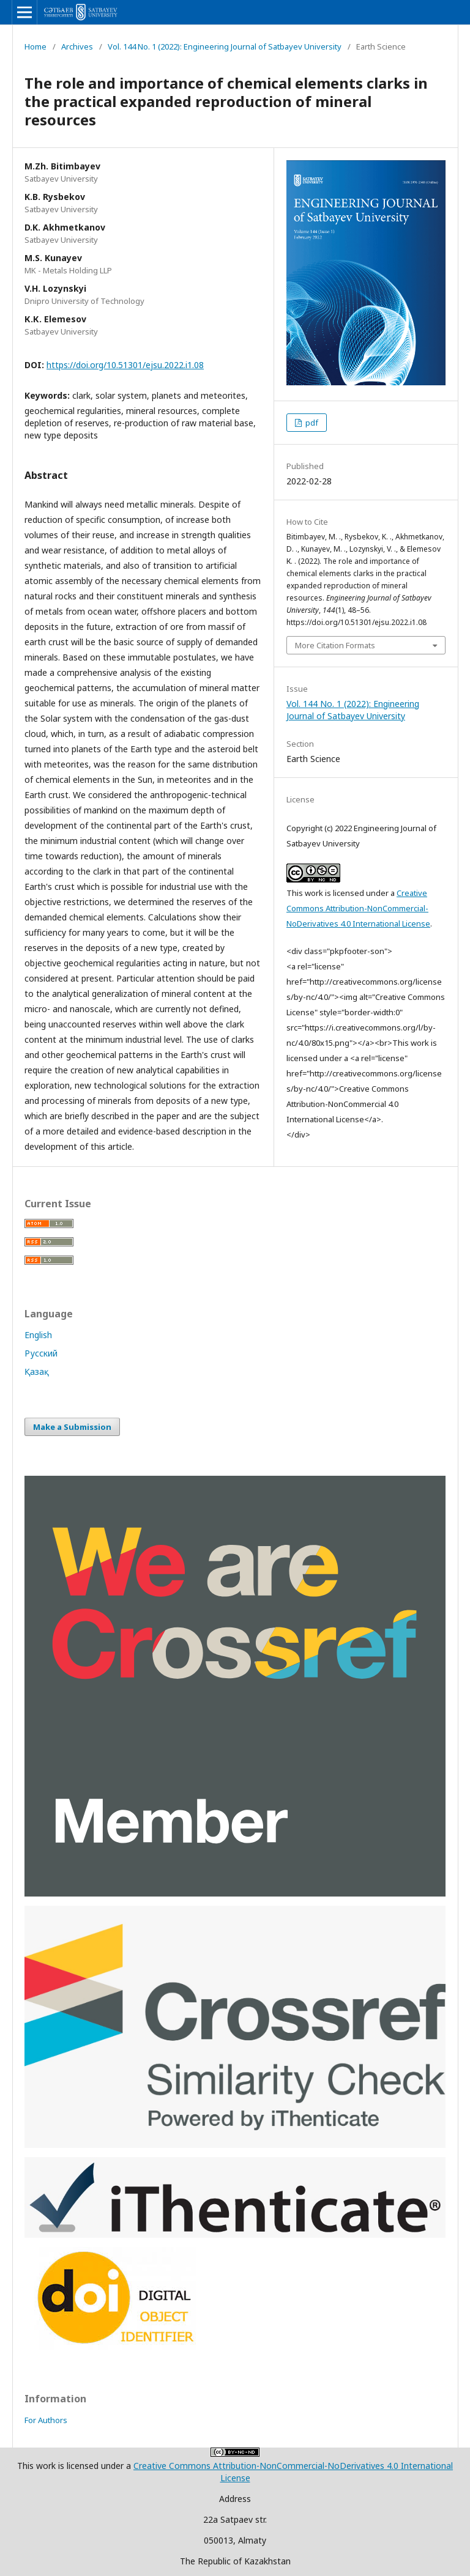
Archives (77, 46)
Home (35, 46)
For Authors (45, 2420)
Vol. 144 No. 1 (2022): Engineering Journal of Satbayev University (224, 46)
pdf (311, 422)
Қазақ (36, 1371)
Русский (41, 1353)
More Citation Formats (335, 645)
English (38, 1335)
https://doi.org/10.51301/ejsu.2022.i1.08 (125, 365)
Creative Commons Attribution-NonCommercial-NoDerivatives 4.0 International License (358, 908)
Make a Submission (72, 1426)
